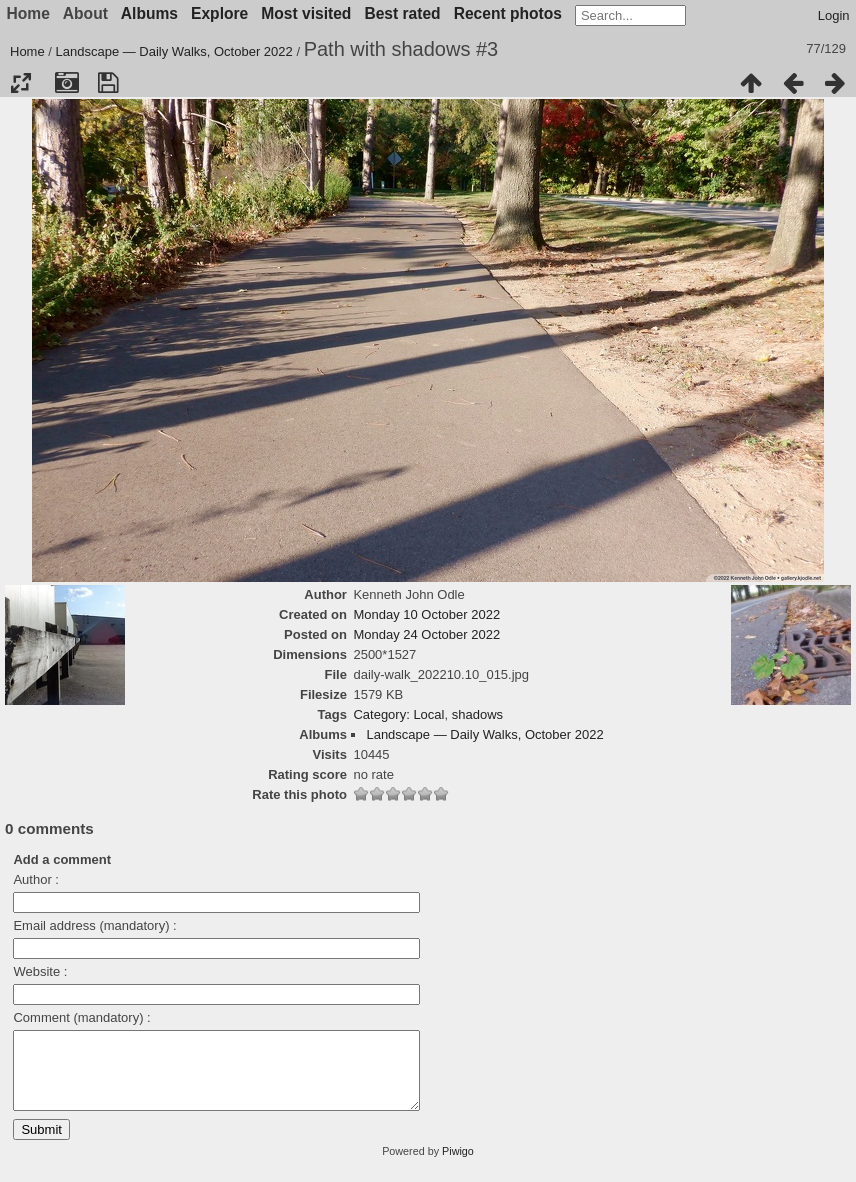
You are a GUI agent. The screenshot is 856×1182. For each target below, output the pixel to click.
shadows (477, 714)
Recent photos (508, 13)
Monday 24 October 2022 (426, 634)
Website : (40, 971)
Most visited (306, 13)
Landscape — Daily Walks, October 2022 (174, 51)
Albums (149, 13)
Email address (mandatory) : (94, 925)
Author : (36, 879)
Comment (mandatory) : (81, 1017)
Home (27, 51)
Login (834, 15)
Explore (219, 13)
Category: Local (398, 714)
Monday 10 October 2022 (426, 614)
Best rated (402, 13)
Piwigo (458, 1166)
